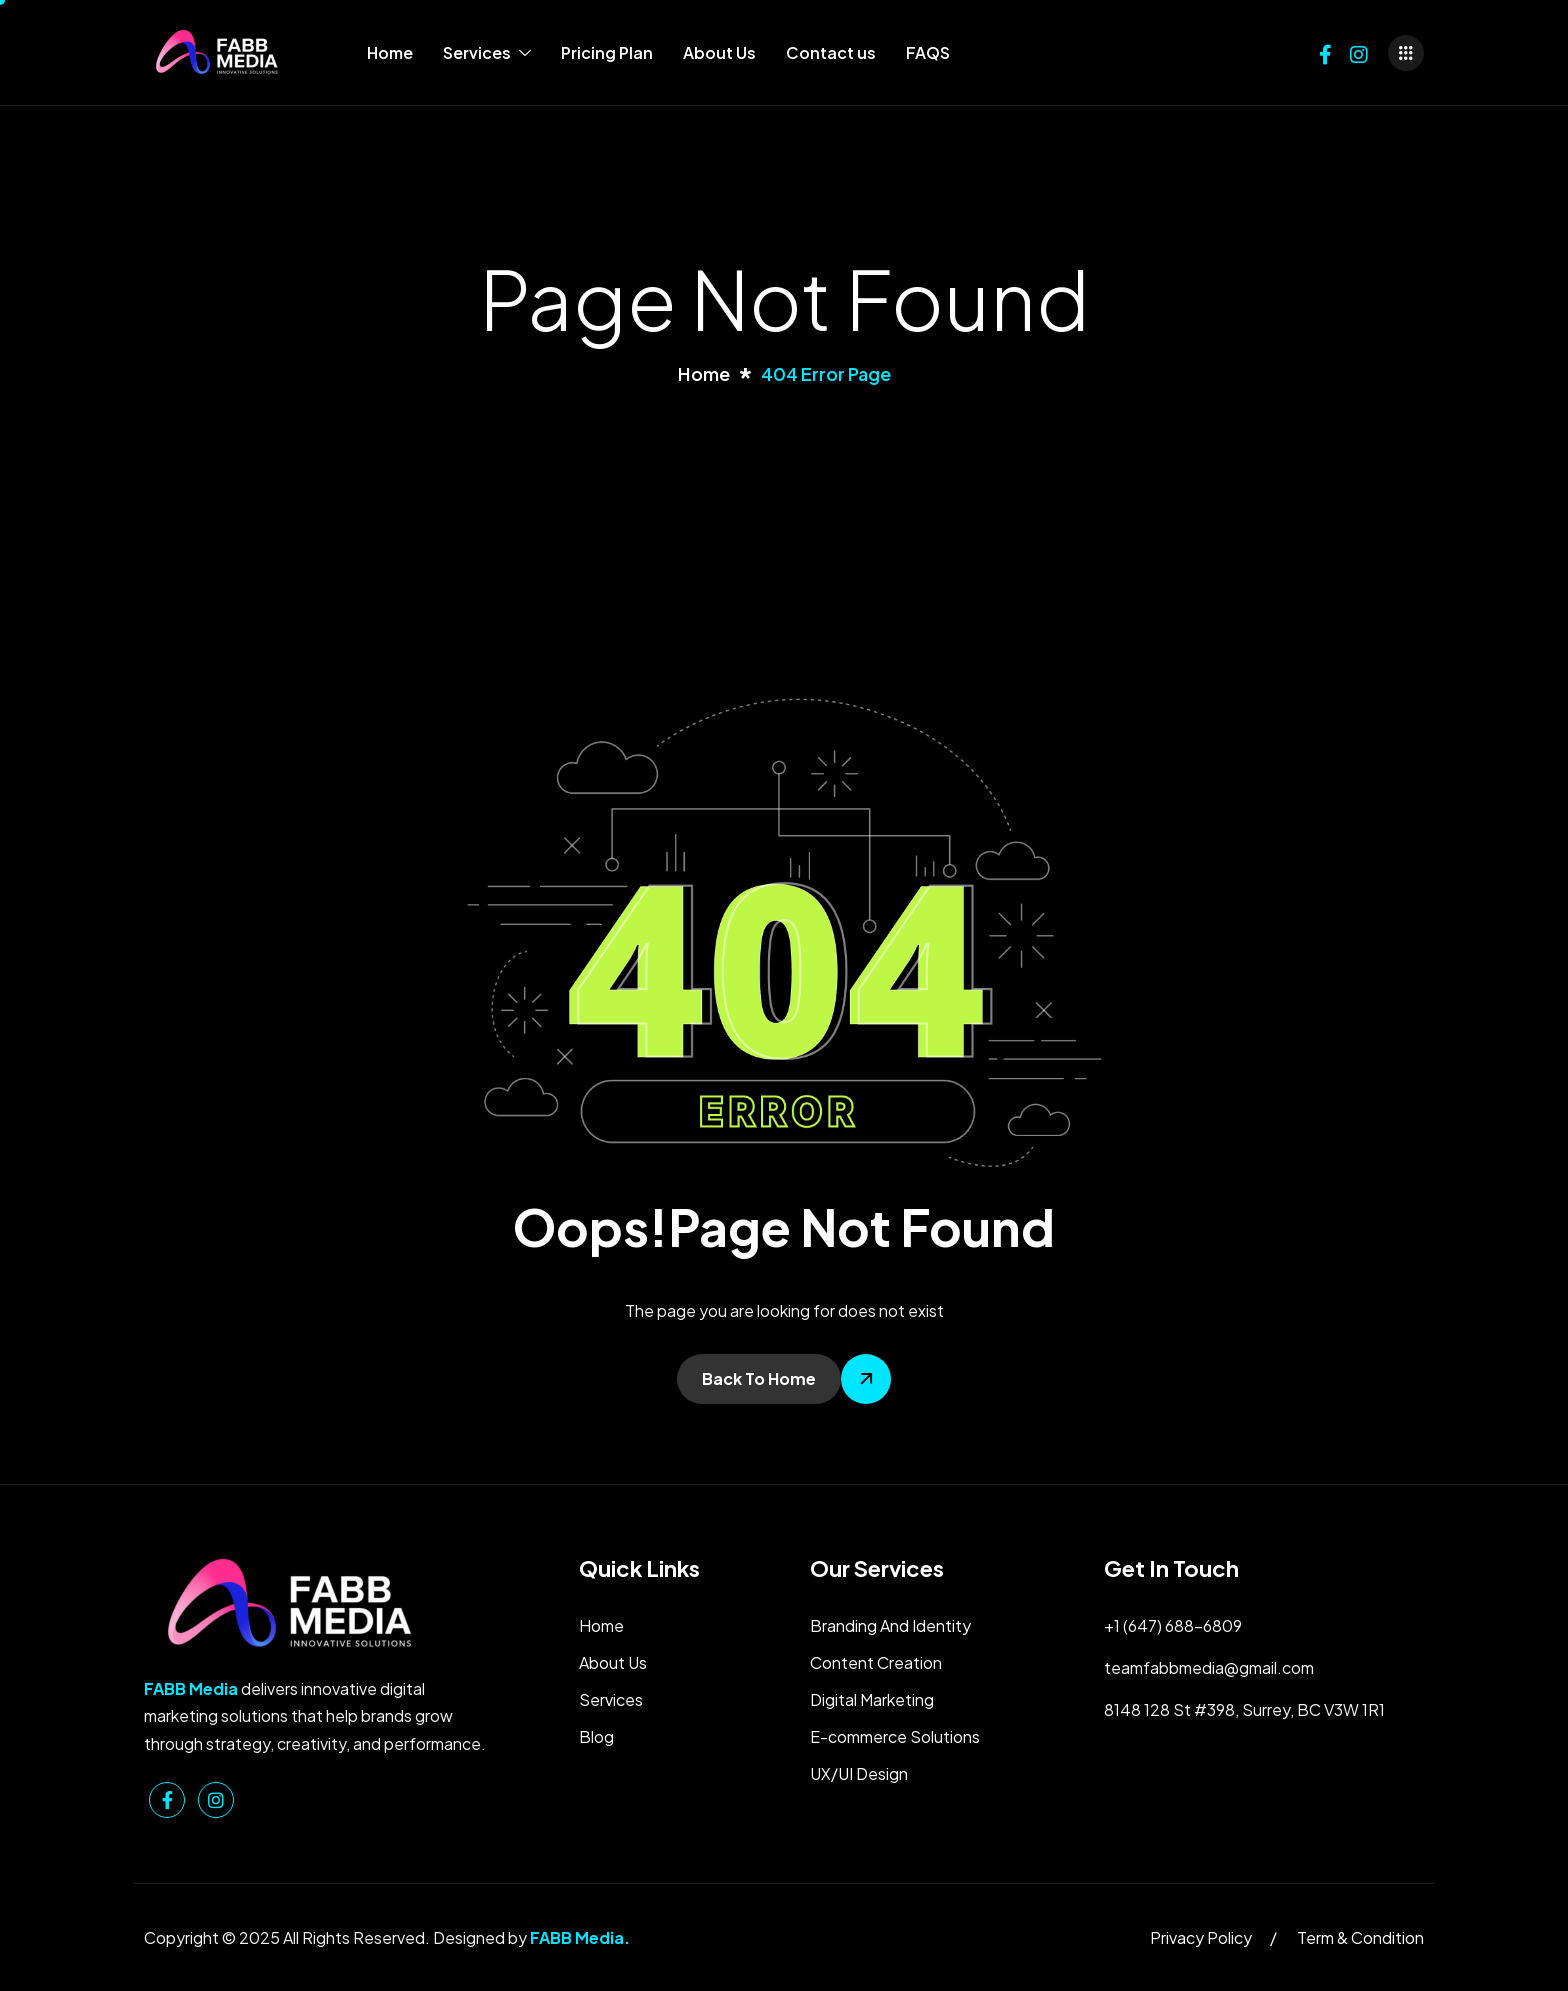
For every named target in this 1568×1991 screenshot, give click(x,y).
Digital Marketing (872, 1699)
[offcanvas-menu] (1406, 53)
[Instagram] (1359, 52)
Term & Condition (1360, 1937)
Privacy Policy (1201, 1937)
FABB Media (577, 1937)
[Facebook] (1325, 52)
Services (487, 52)
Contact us (831, 52)
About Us (719, 52)
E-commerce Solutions (895, 1736)
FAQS (928, 52)
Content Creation (876, 1662)
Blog (596, 1736)
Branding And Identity (890, 1625)
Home (390, 52)
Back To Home (759, 1378)
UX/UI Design (859, 1773)
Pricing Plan (607, 52)
